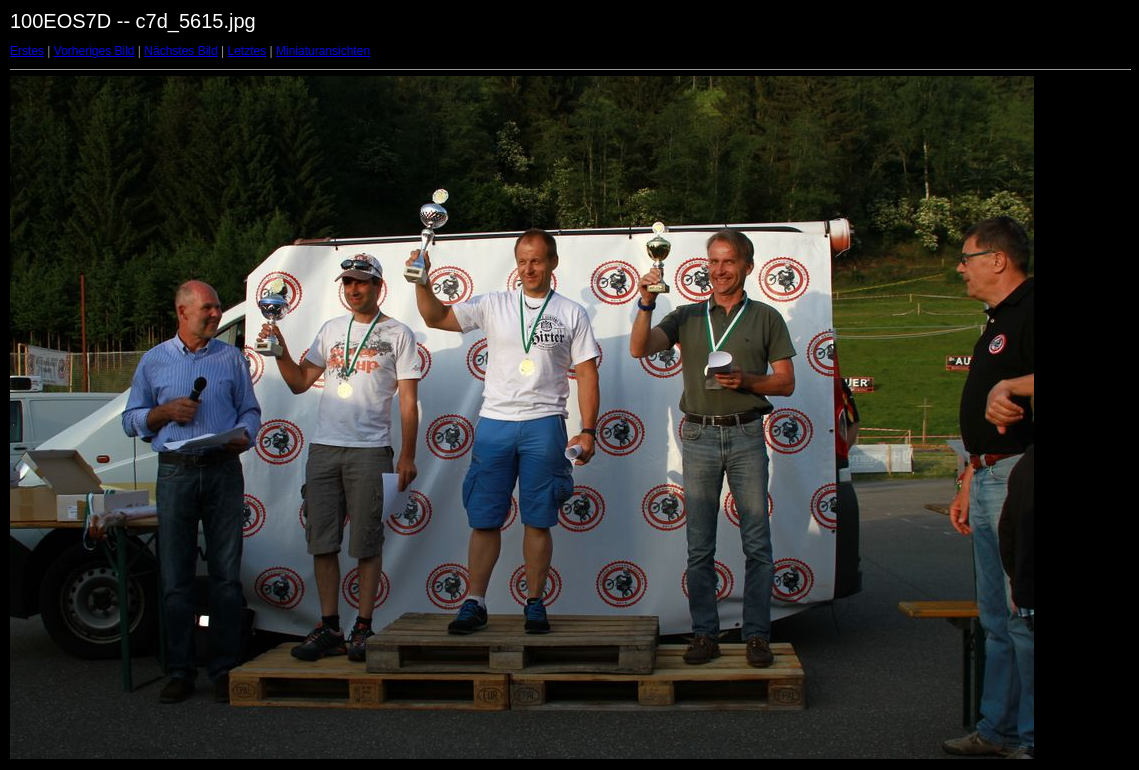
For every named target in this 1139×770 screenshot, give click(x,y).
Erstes (27, 51)
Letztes (247, 51)
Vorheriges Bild (94, 51)
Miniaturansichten (323, 51)
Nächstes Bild (180, 51)
